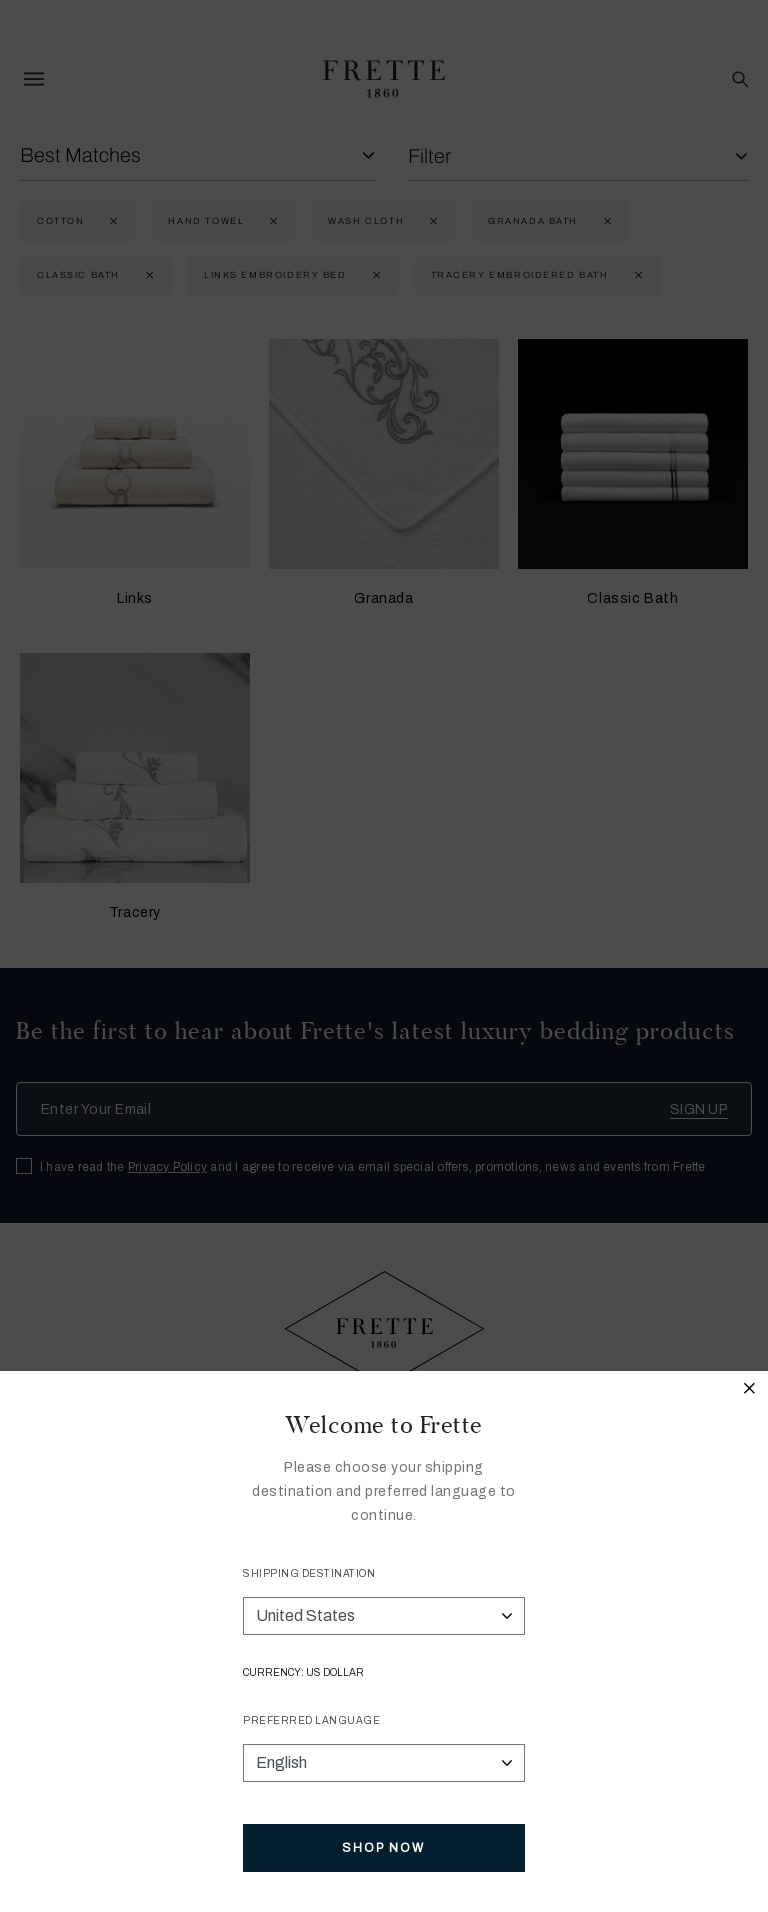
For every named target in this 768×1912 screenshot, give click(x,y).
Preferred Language (311, 1720)
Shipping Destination (309, 1573)
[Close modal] (750, 1391)
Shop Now (383, 1848)
